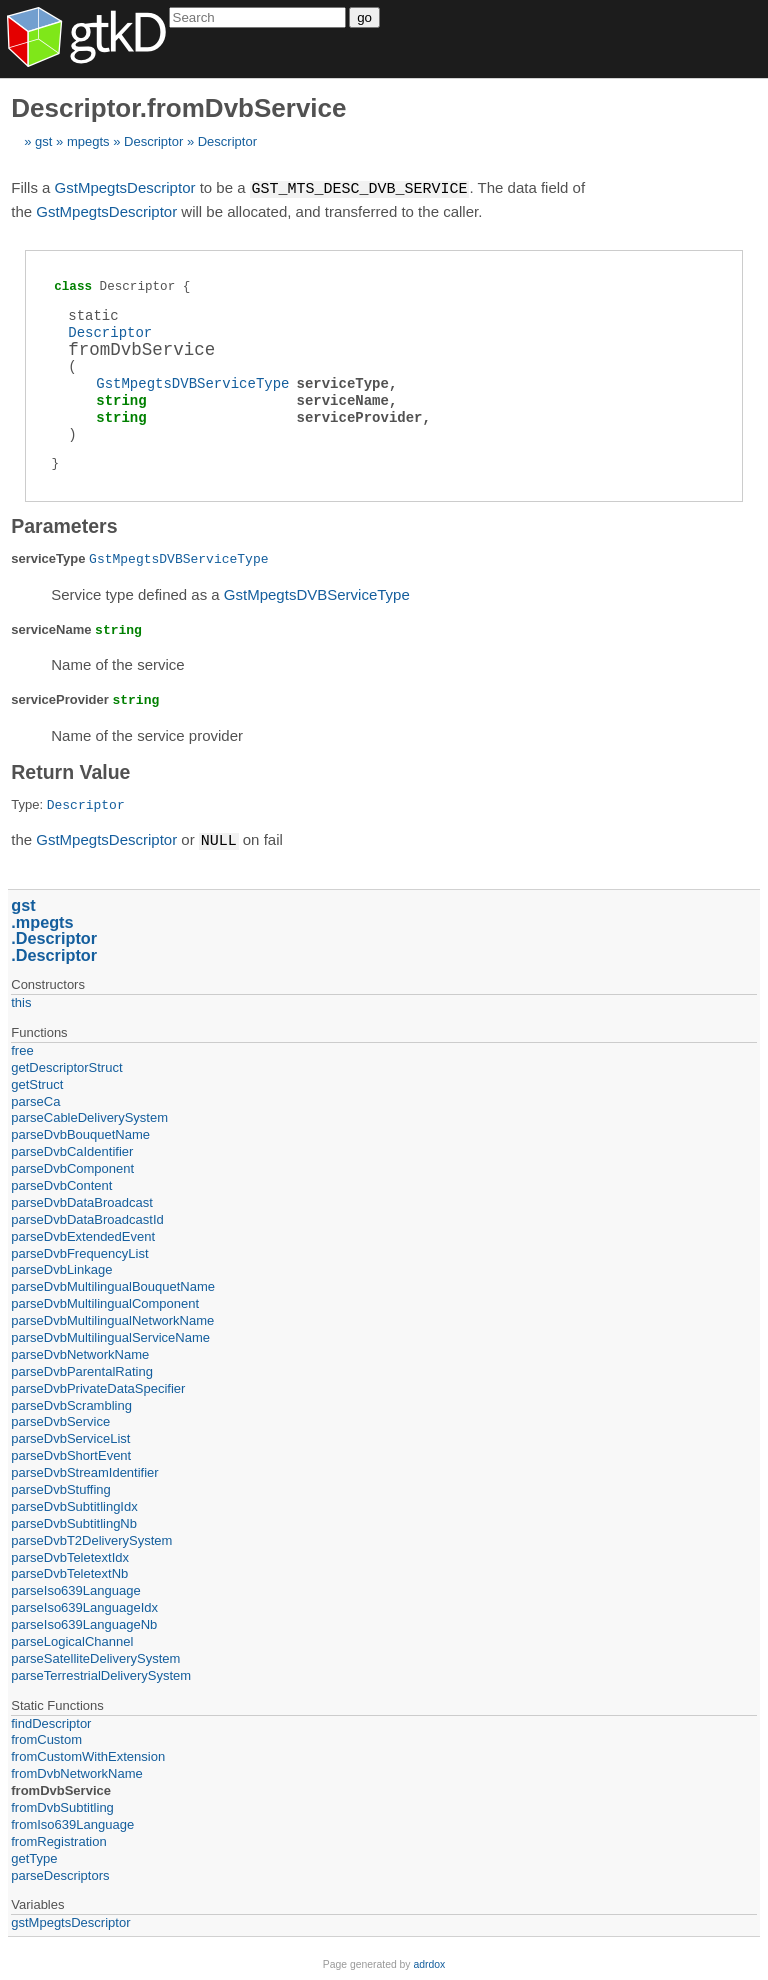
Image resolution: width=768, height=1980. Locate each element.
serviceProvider (359, 416)
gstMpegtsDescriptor (70, 1920)
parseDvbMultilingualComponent (105, 1301)
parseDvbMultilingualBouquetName (113, 1284)
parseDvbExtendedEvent (83, 1234)
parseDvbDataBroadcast (82, 1200)
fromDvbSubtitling (62, 1805)
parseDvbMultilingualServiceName (110, 1335)
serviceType (342, 382)
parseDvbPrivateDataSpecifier (98, 1386)
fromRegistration (58, 1839)
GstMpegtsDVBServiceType (192, 382)
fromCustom (46, 1737)
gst (43, 141)
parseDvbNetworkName (80, 1352)
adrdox (429, 1962)
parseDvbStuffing (61, 1487)
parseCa (35, 1099)
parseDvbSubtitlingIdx (74, 1504)
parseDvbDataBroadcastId (87, 1217)
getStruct (37, 1082)
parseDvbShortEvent (71, 1453)
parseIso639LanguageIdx (84, 1605)
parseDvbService (60, 1419)
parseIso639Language (75, 1588)
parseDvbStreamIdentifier (84, 1470)
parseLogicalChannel (72, 1639)
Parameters (64, 525)
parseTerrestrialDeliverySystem (101, 1673)
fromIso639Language (72, 1822)
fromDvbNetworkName (76, 1771)
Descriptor (153, 141)
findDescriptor (51, 1721)
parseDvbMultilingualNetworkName (112, 1318)
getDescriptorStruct (66, 1065)
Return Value (70, 771)
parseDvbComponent (72, 1166)
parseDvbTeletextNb (69, 1571)
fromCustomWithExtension (88, 1754)
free (22, 1048)
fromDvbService (61, 1788)
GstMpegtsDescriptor (125, 188)
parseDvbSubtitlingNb (74, 1521)
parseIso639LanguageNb (84, 1622)
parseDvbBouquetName (80, 1132)
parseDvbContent (61, 1183)
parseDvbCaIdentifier (72, 1149)
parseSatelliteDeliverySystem (95, 1656)
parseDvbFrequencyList (79, 1251)
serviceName (342, 399)
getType (34, 1856)
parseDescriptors (60, 1873)
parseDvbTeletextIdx (70, 1555)
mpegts (88, 141)
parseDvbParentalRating (82, 1369)
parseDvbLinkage (61, 1267)
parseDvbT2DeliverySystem (91, 1538)
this (21, 1000)
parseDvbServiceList (70, 1436)
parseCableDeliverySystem (89, 1115)
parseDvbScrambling (71, 1403)
